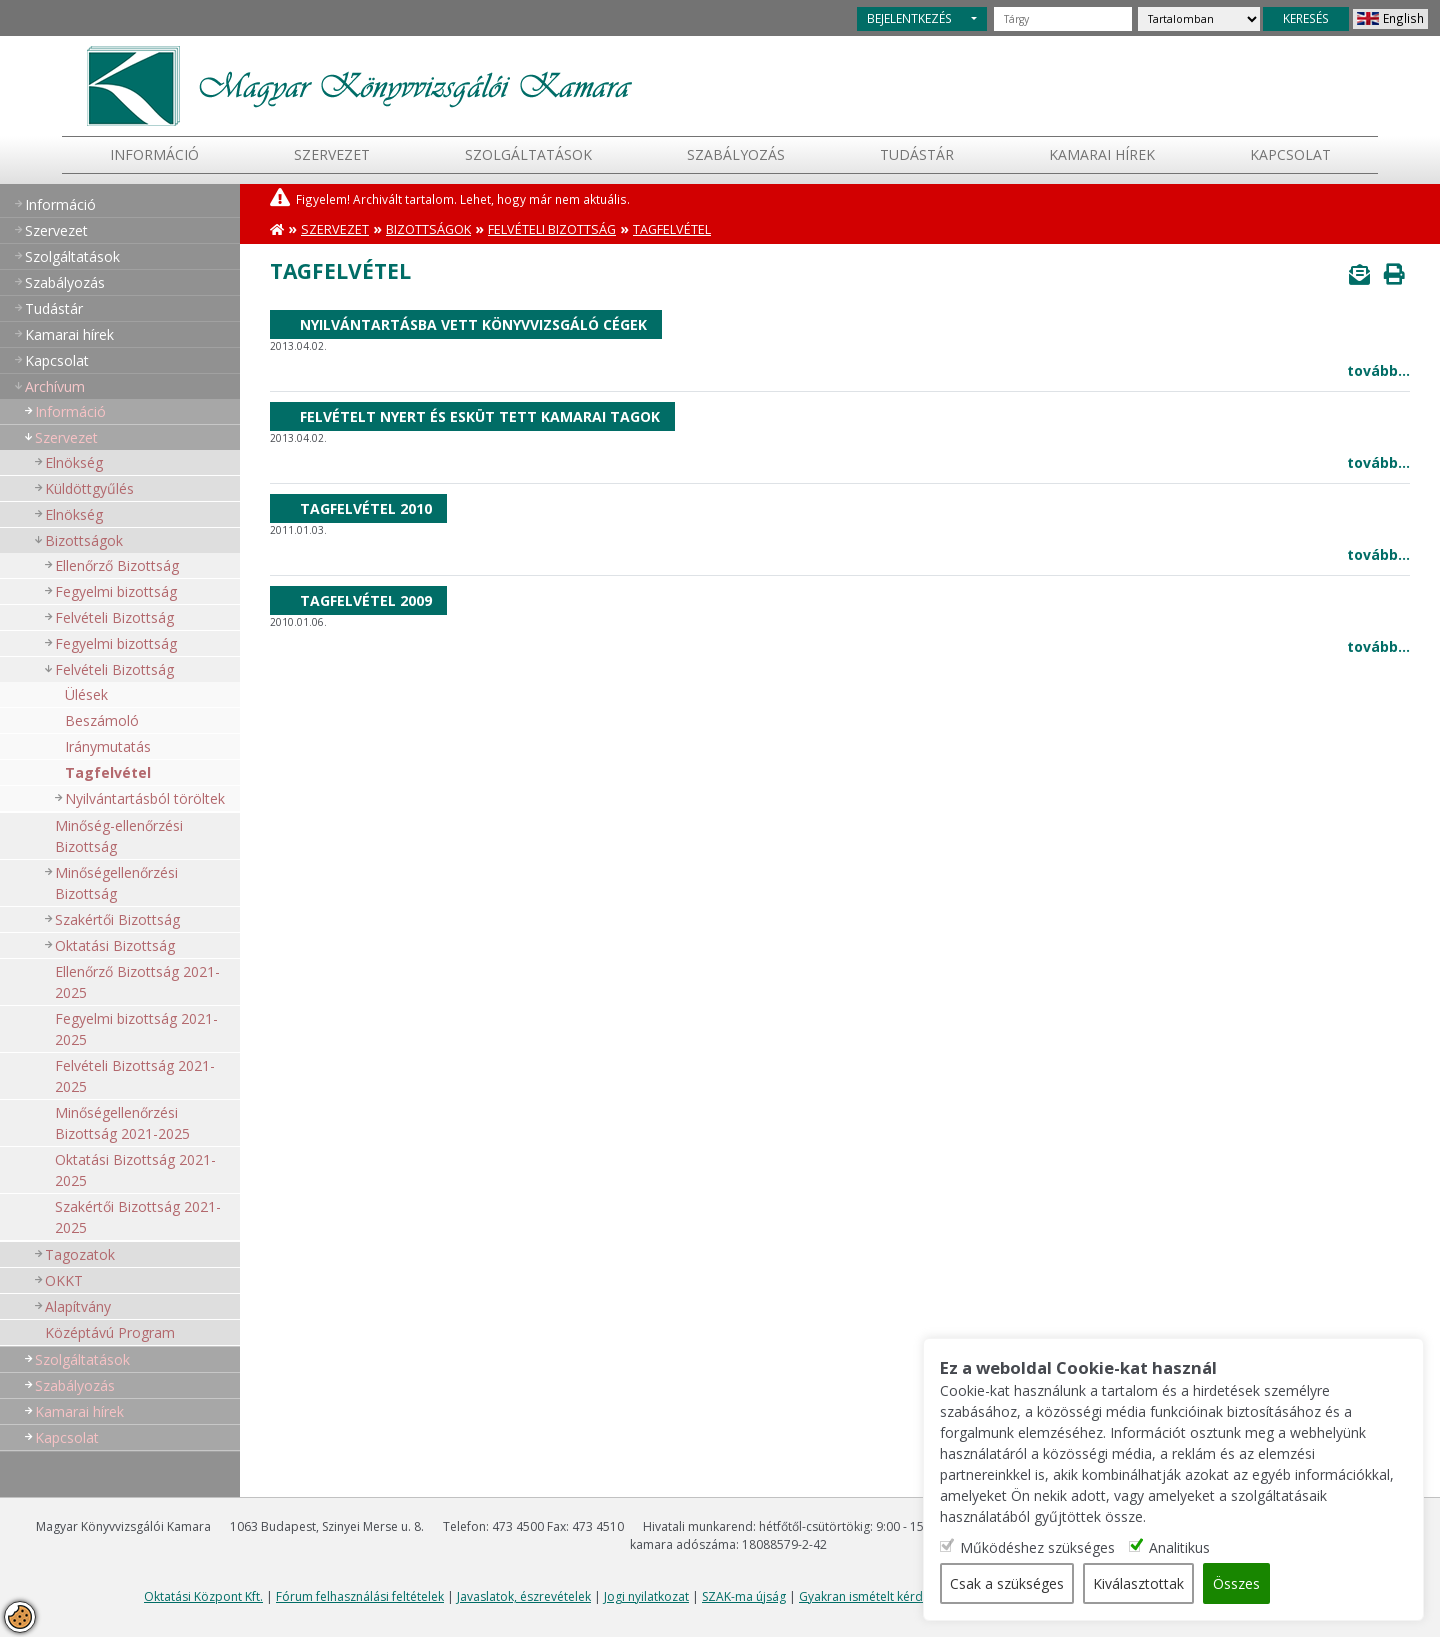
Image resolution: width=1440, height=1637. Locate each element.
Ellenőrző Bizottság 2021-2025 (137, 982)
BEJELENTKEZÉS (909, 18)
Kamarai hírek (1102, 154)
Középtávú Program (110, 1332)
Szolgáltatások (528, 154)
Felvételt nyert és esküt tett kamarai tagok (480, 416)
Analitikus (1180, 1547)
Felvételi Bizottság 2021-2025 (135, 1076)
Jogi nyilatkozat (646, 1596)
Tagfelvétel (108, 772)
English (1403, 18)
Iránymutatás (108, 746)
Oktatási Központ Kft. (203, 1596)
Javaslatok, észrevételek (524, 1596)
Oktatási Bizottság (115, 945)
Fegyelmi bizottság (116, 591)
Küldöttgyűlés (89, 488)
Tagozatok (80, 1254)
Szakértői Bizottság (117, 919)
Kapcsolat (1290, 154)
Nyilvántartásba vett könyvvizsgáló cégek (473, 324)
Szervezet (332, 154)
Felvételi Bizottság (114, 617)
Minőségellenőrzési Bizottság (116, 883)
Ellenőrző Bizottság (117, 565)
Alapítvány (78, 1306)
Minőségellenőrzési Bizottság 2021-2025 (122, 1123)
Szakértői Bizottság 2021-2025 (138, 1217)
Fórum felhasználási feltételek (360, 1596)
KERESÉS (1306, 18)
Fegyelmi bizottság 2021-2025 (136, 1029)
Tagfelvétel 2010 (366, 508)
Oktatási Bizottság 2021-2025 (135, 1170)
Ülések (86, 694)
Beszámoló (102, 720)
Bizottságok (84, 540)
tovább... (1378, 370)
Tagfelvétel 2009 (366, 600)
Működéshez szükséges (1038, 1547)
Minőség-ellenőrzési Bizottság (119, 836)
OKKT (64, 1280)
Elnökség (74, 462)
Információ (154, 154)
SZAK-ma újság (744, 1596)
